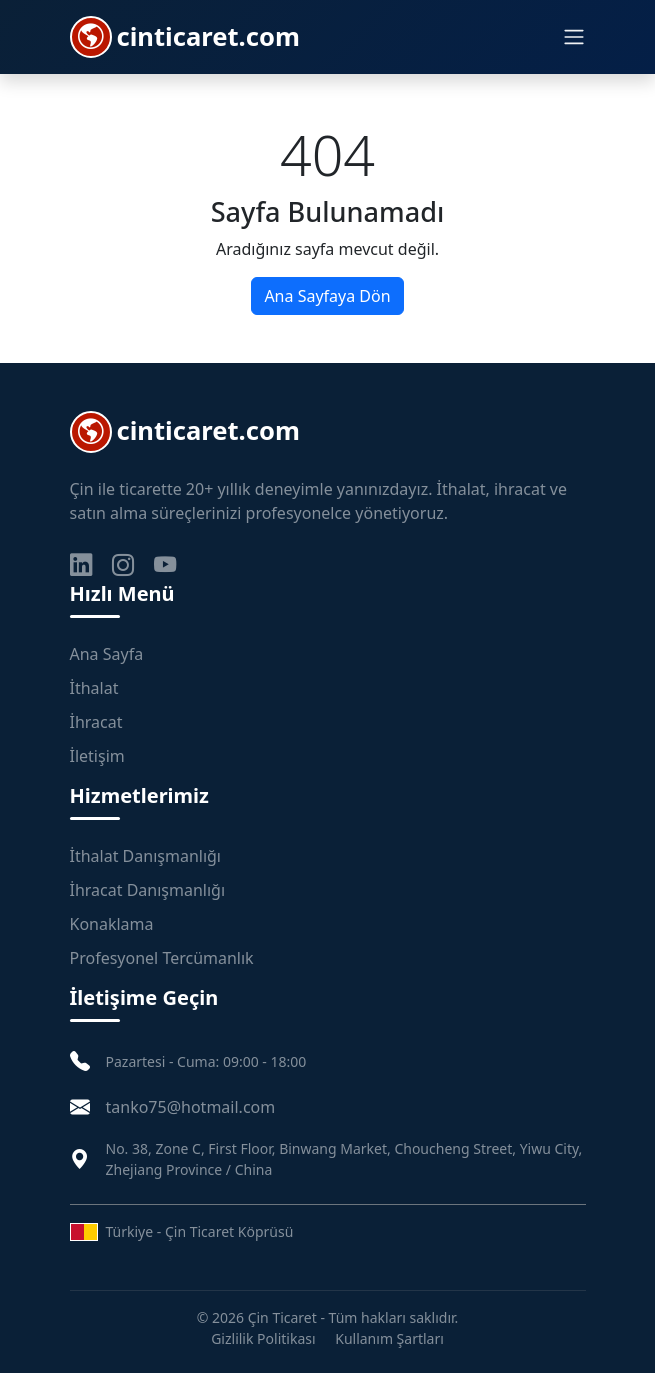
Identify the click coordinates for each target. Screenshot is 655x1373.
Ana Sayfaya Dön (327, 296)
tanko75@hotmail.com (191, 1107)
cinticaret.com (185, 37)
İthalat (94, 688)
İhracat (96, 722)
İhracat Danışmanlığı (148, 890)
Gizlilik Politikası (263, 1338)
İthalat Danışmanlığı (146, 856)
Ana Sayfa (107, 654)
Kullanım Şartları (389, 1338)
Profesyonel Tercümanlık (162, 958)
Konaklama (112, 924)
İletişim (97, 756)
